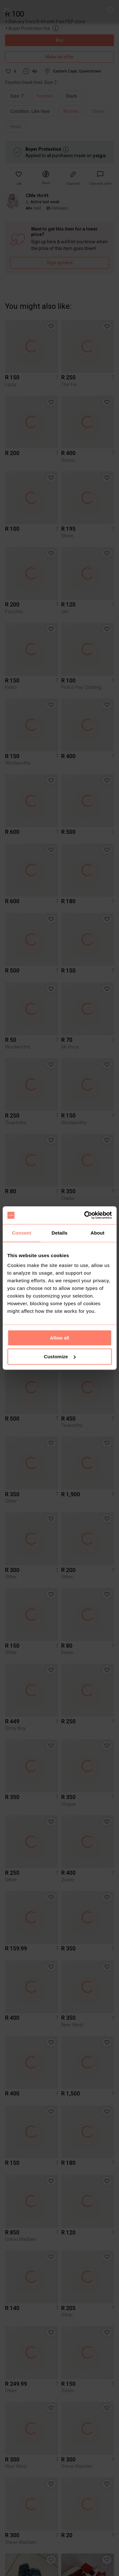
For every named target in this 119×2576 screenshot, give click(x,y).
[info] (31, 113)
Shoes (98, 111)
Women (71, 111)
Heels (15, 126)
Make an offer (59, 57)
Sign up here (59, 262)
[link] (100, 178)
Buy (59, 40)
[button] (111, 10)
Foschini (45, 96)
